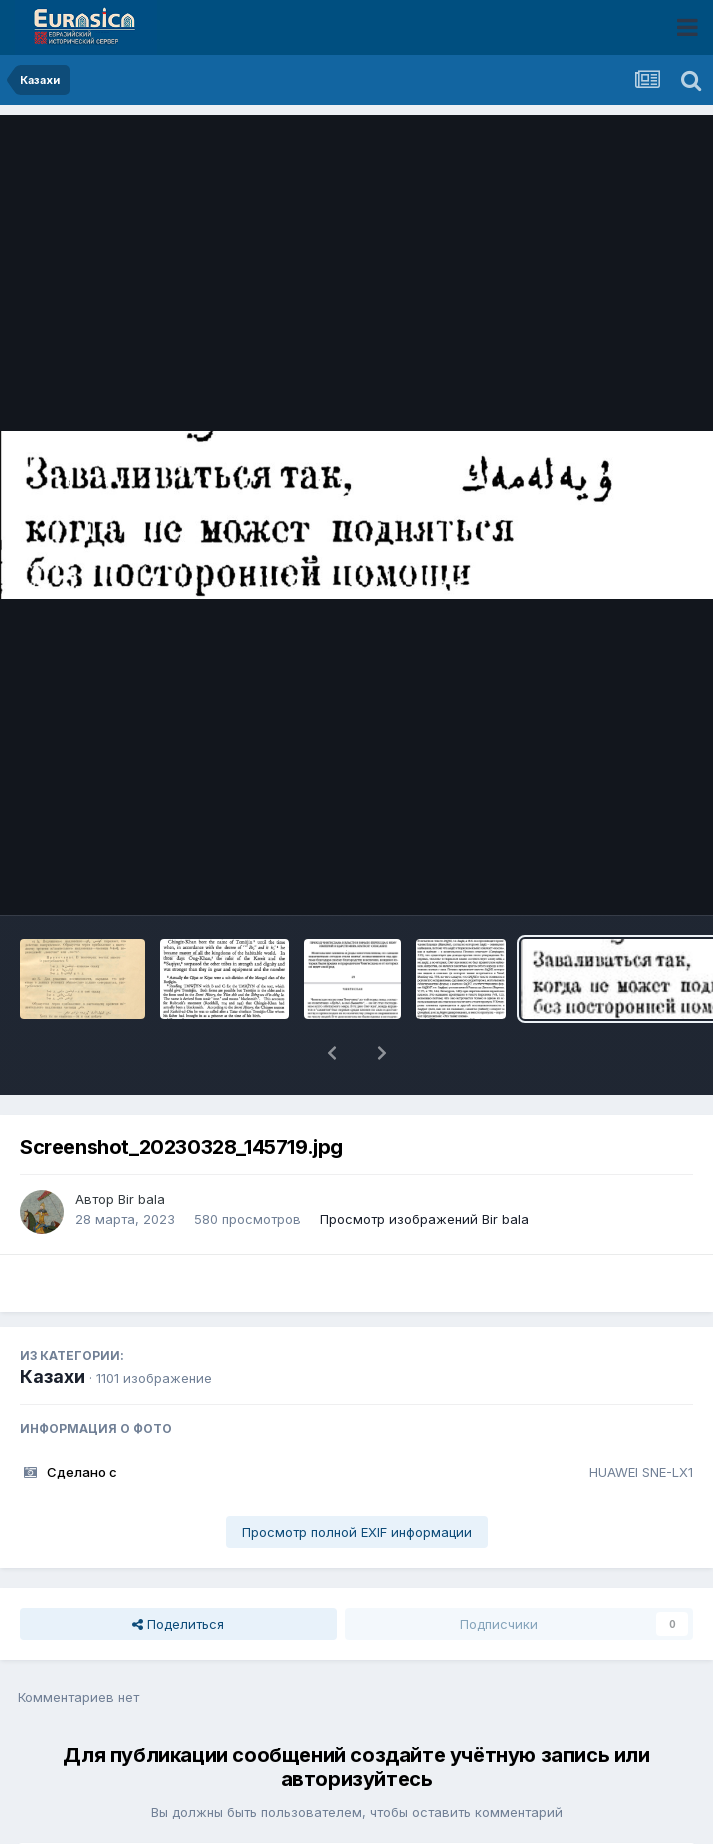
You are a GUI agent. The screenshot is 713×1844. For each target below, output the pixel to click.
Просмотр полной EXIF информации (357, 1532)
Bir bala (141, 1199)
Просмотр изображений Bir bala (424, 1219)
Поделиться (178, 1624)
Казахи (52, 1376)
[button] (332, 1053)
